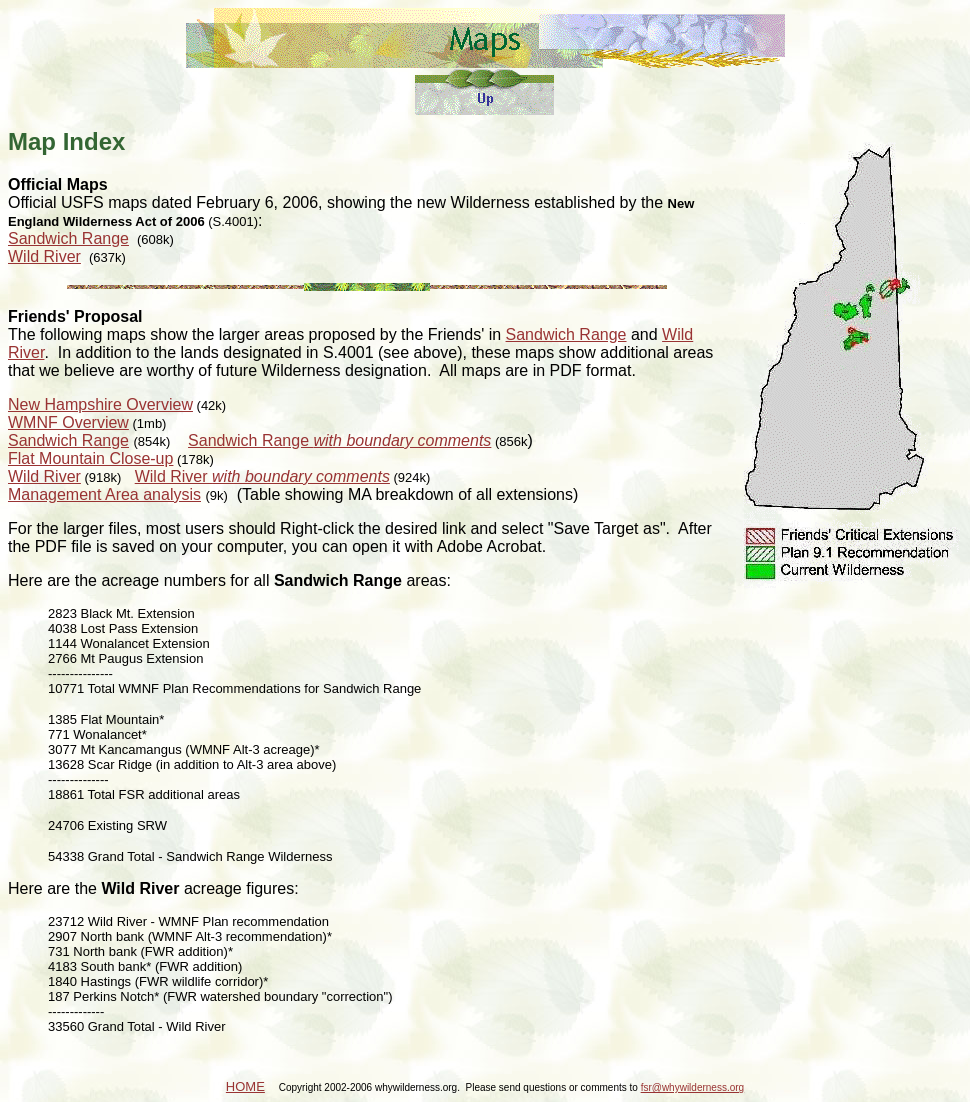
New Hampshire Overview (100, 404)
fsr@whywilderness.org (693, 1087)
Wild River (44, 256)
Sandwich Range (68, 238)
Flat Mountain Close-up (90, 458)
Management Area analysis (104, 494)
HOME (245, 1086)
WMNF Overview (68, 422)
